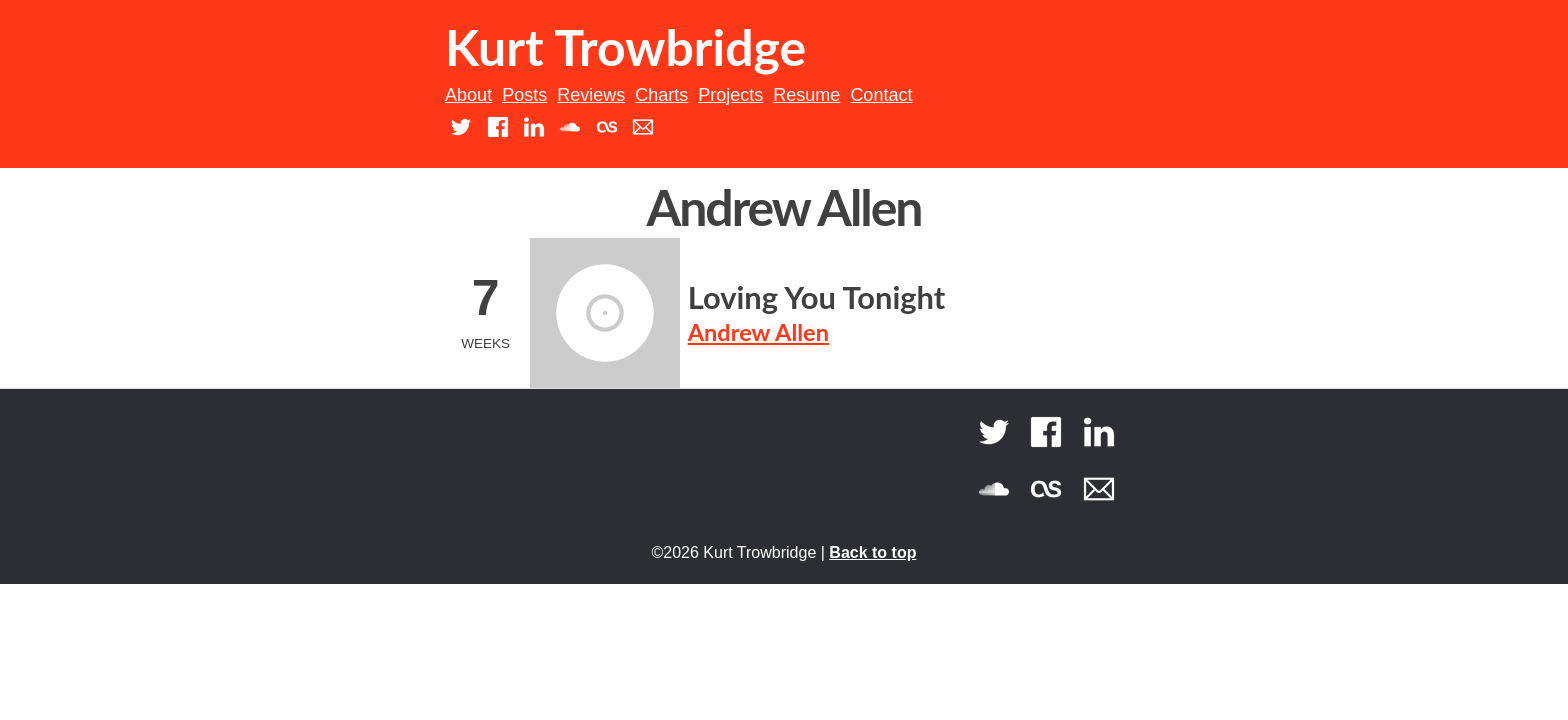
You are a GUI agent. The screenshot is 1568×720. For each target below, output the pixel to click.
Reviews (591, 95)
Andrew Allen (758, 332)
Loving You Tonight (817, 297)
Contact (881, 95)
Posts (524, 95)
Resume (806, 95)
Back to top (872, 552)
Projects (730, 95)
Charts (661, 95)
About (468, 95)
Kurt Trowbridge (625, 47)
